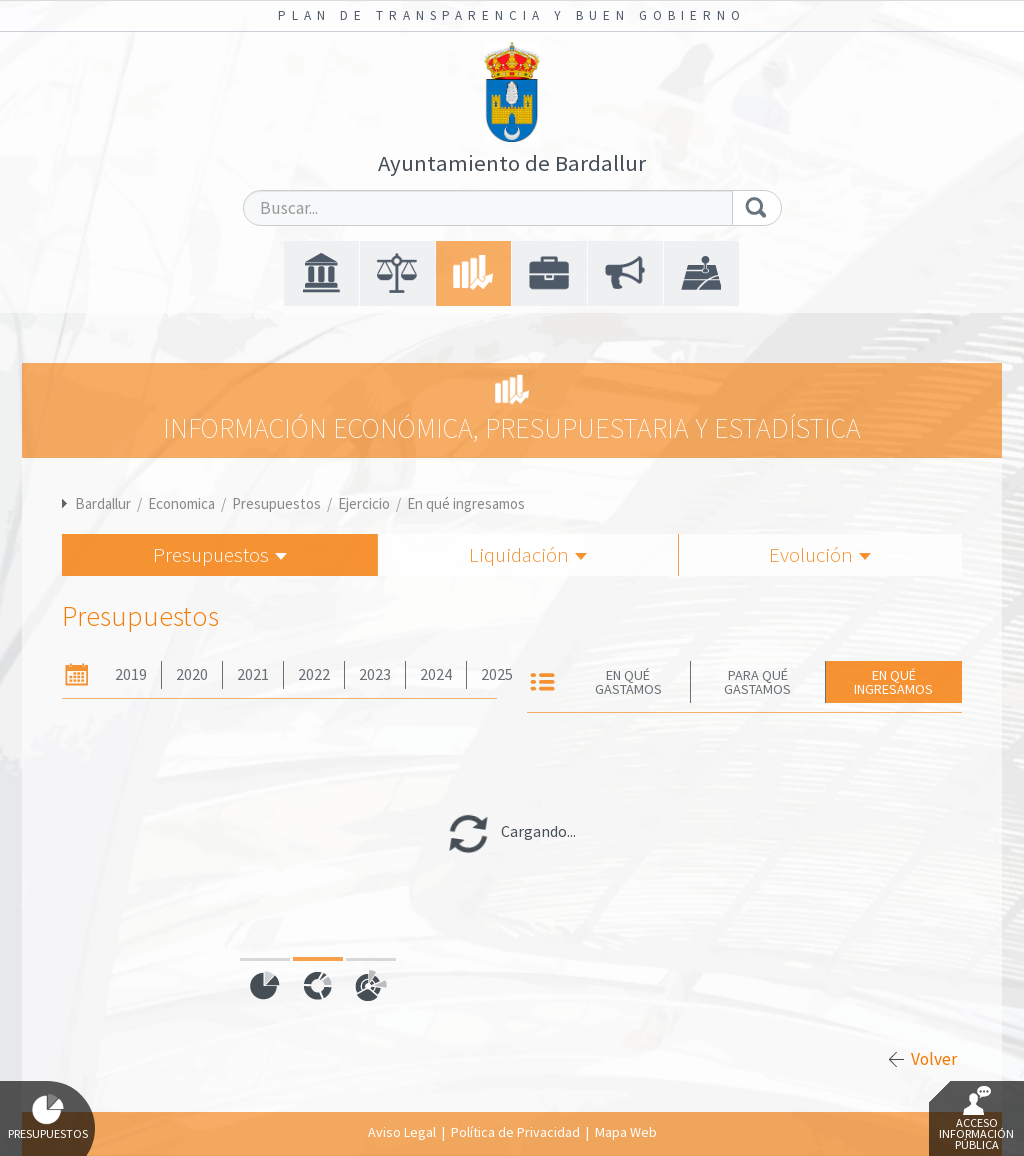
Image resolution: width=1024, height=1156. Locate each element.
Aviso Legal (402, 1132)
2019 (131, 674)
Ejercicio (364, 503)
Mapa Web (626, 1132)
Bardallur (103, 503)
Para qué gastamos (757, 682)
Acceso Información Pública (976, 1119)
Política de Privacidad (515, 1132)
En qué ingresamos (466, 503)
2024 (436, 674)
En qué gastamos (628, 682)
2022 (314, 674)
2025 (497, 674)
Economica (181, 503)
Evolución (820, 554)
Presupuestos (276, 503)
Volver (934, 1059)
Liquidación (528, 554)
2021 (253, 674)
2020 (192, 674)
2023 (375, 674)
